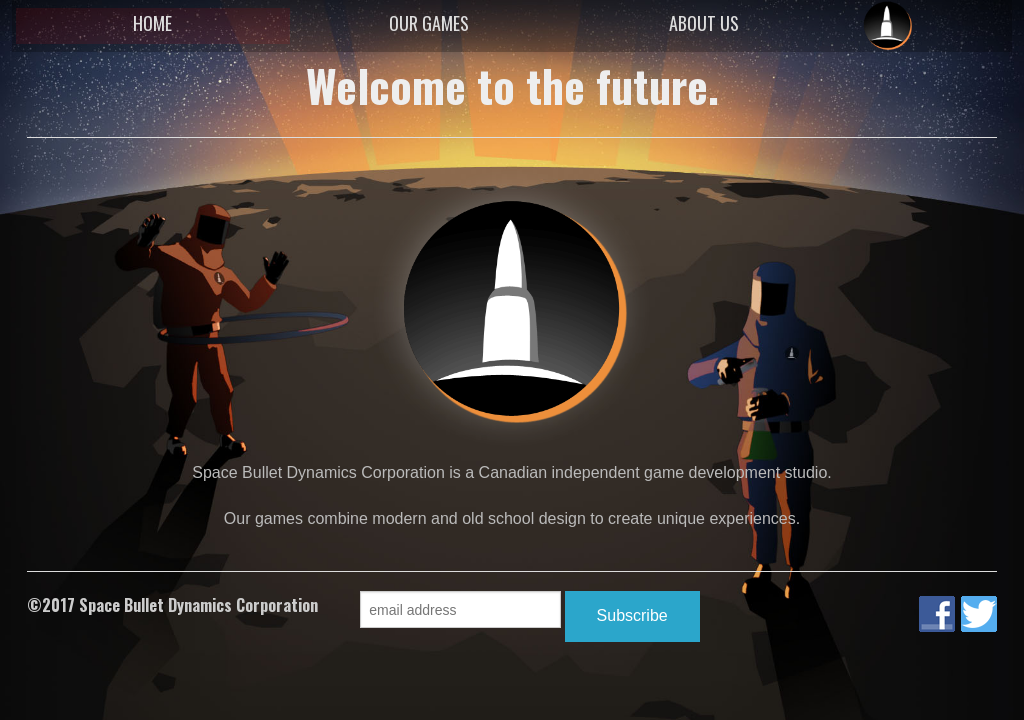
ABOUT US (704, 23)
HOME (152, 23)
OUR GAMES (429, 23)
